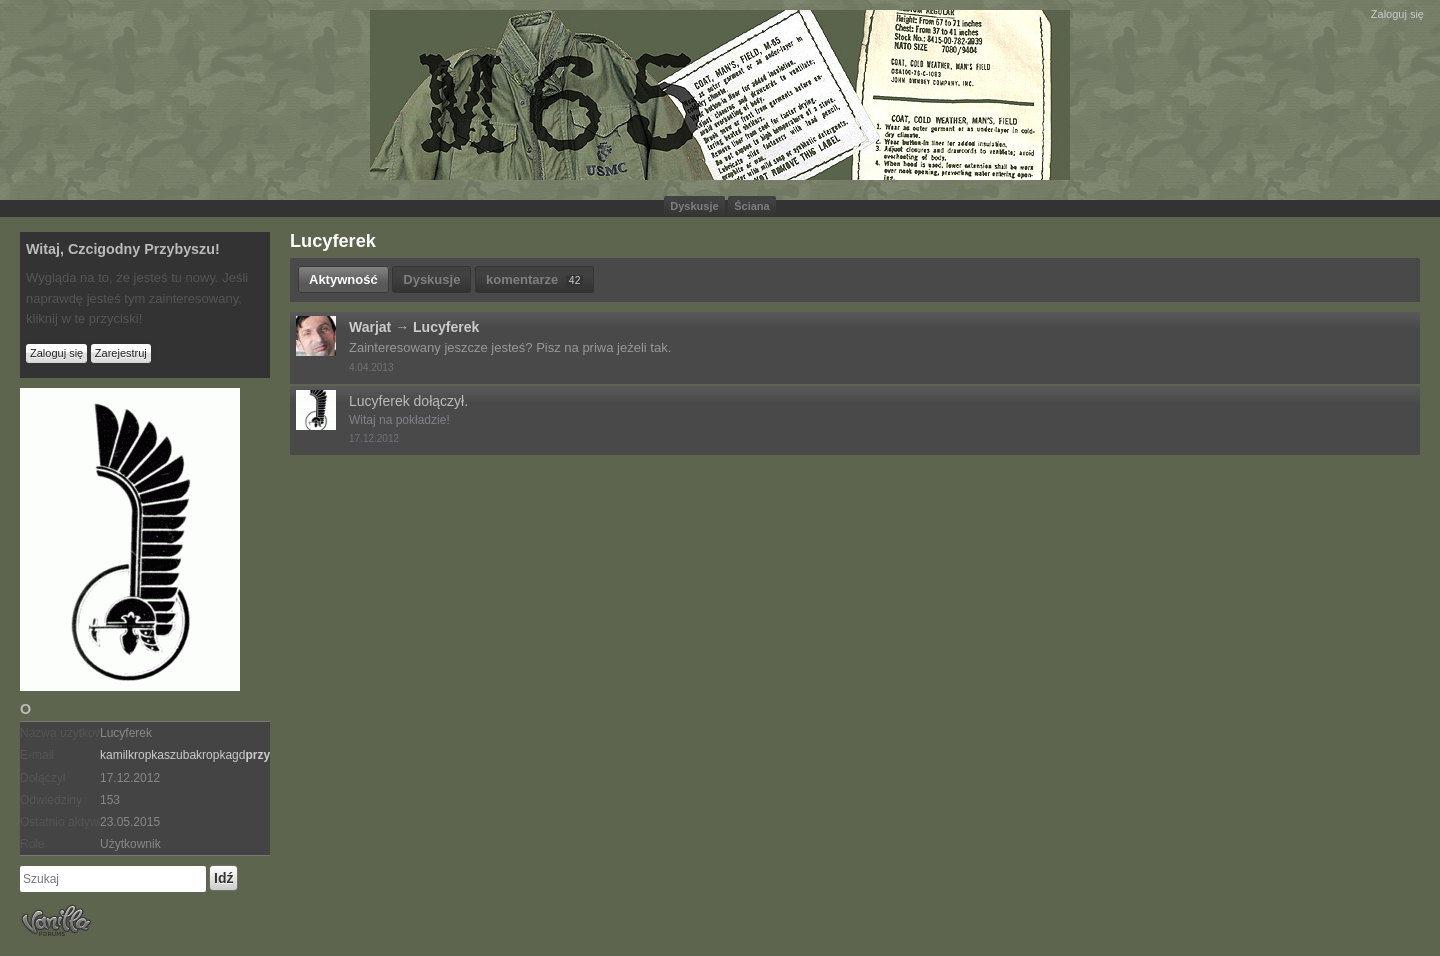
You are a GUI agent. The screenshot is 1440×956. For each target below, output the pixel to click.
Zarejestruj (121, 353)
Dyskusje (694, 206)
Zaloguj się (1397, 14)
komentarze (534, 279)
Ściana (751, 206)
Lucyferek (446, 327)
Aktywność (343, 279)
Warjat (370, 327)
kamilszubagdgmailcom (229, 755)
